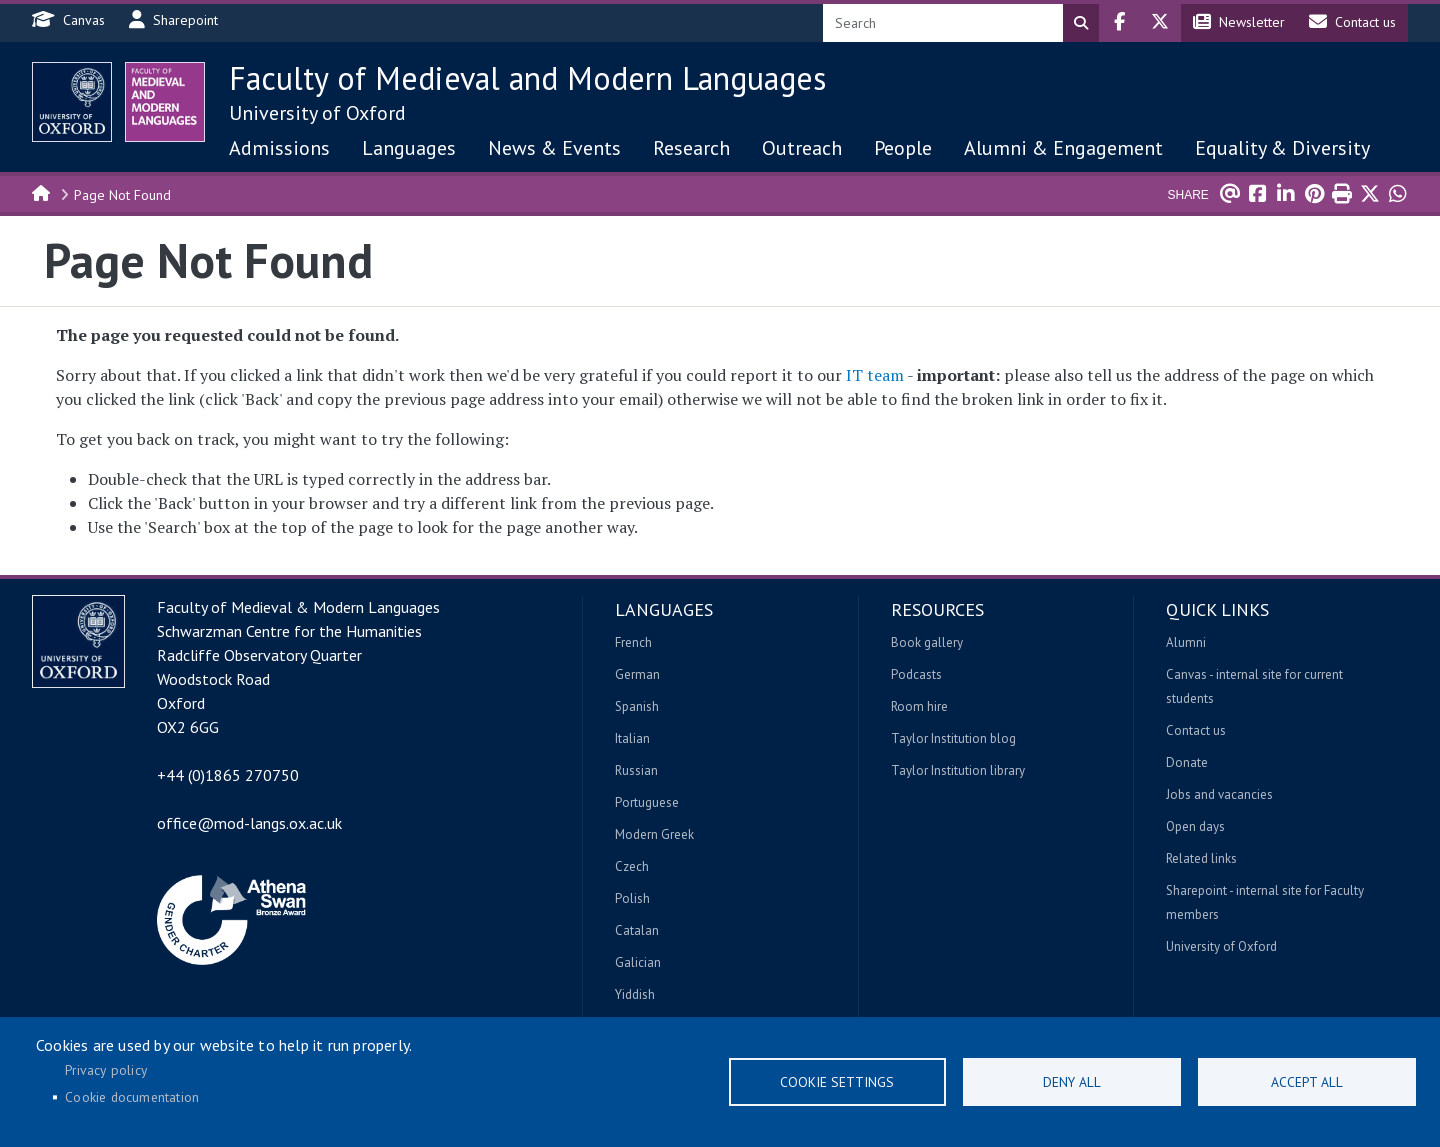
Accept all (1307, 1082)
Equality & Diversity (1282, 148)
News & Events (554, 148)
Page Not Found (122, 195)
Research (691, 148)
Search (1081, 23)
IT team (875, 375)
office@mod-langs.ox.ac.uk (249, 823)
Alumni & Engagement (1063, 148)
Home (42, 192)
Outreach (802, 148)
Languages (409, 148)
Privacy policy (106, 1070)
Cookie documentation (132, 1097)
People (903, 148)
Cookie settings (837, 1082)
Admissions (279, 148)
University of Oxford (317, 113)
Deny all (1072, 1082)
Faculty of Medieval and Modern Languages (527, 78)
